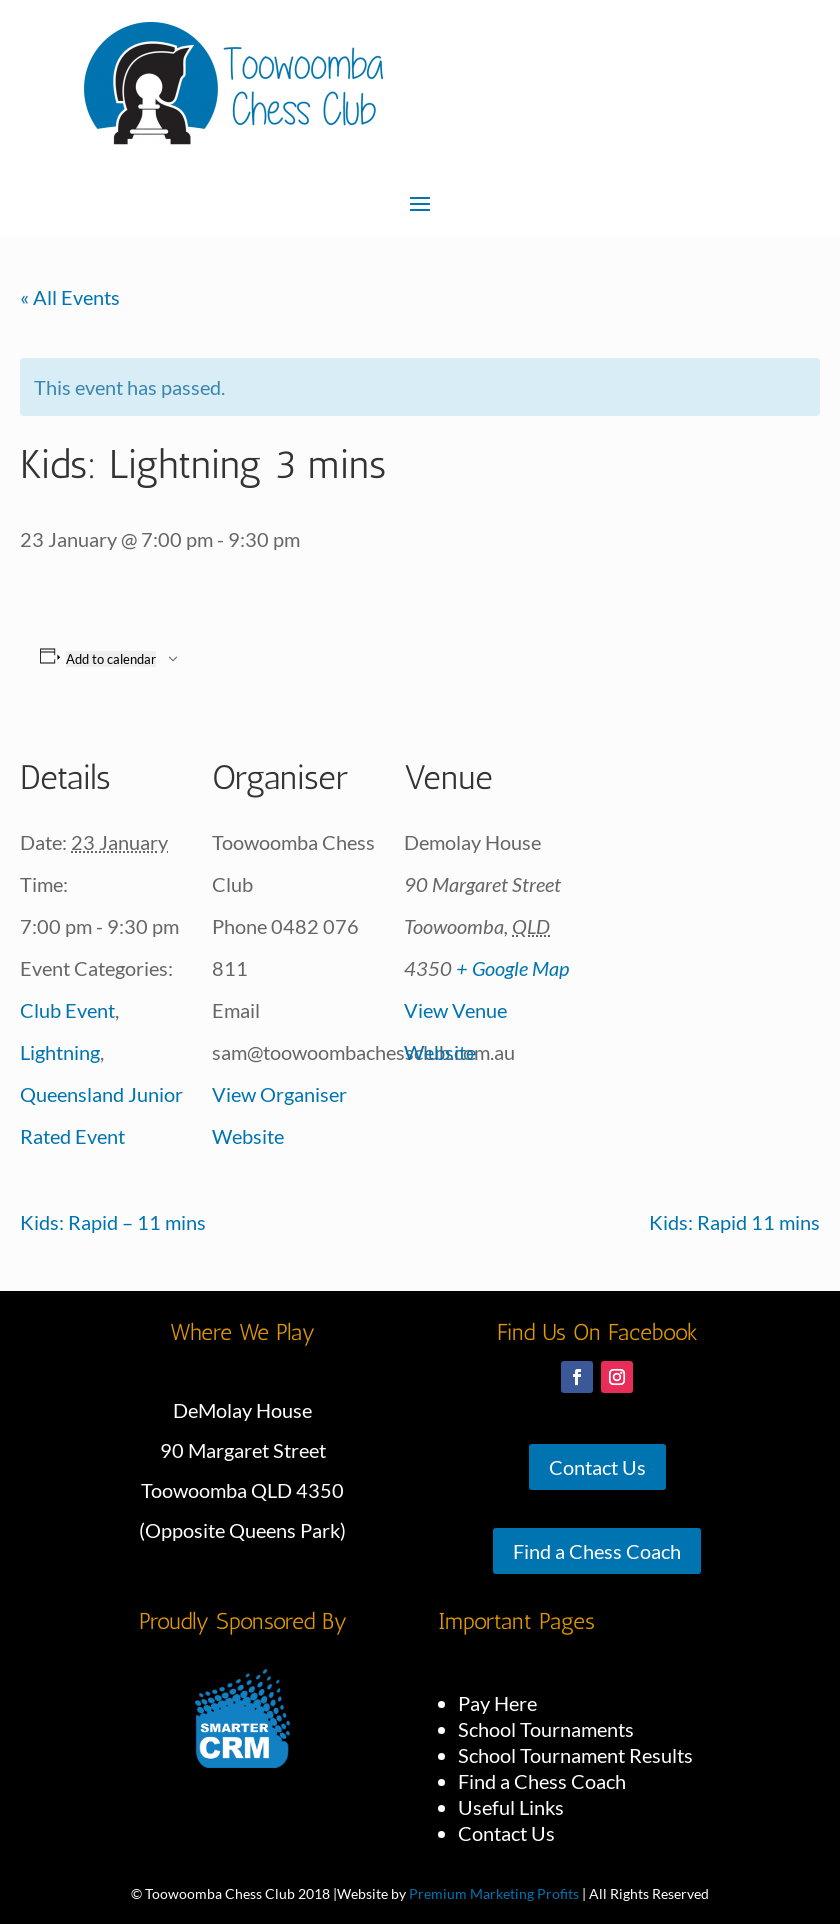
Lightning (60, 1052)
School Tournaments (546, 1729)
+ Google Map (512, 968)
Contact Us (597, 1467)
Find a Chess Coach (597, 1551)
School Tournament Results (575, 1755)
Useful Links (511, 1807)
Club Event (67, 1010)
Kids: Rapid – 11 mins (113, 1222)
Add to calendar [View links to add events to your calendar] (111, 659)
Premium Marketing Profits (494, 1893)
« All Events (70, 297)
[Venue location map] (701, 857)
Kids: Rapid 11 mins (734, 1222)
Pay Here (497, 1703)
